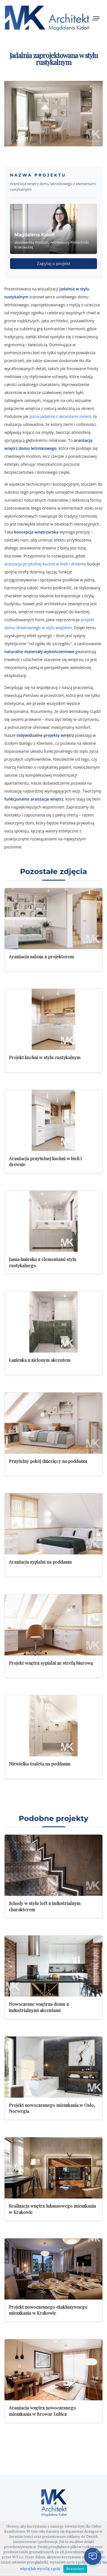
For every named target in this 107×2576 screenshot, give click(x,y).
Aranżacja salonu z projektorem (41, 956)
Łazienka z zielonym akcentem (39, 1360)
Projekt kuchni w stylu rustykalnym (44, 1057)
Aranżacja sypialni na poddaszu (40, 1562)
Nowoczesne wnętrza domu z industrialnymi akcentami (39, 2007)
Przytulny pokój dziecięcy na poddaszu (48, 1461)
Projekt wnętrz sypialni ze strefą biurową (51, 1663)
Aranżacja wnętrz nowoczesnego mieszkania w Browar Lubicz (42, 2411)
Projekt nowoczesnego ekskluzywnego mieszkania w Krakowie (48, 2310)
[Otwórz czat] (92, 2556)
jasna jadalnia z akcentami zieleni (60, 416)
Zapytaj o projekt (53, 263)
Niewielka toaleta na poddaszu (39, 1764)
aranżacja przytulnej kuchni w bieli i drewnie (45, 564)
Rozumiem (75, 2569)
